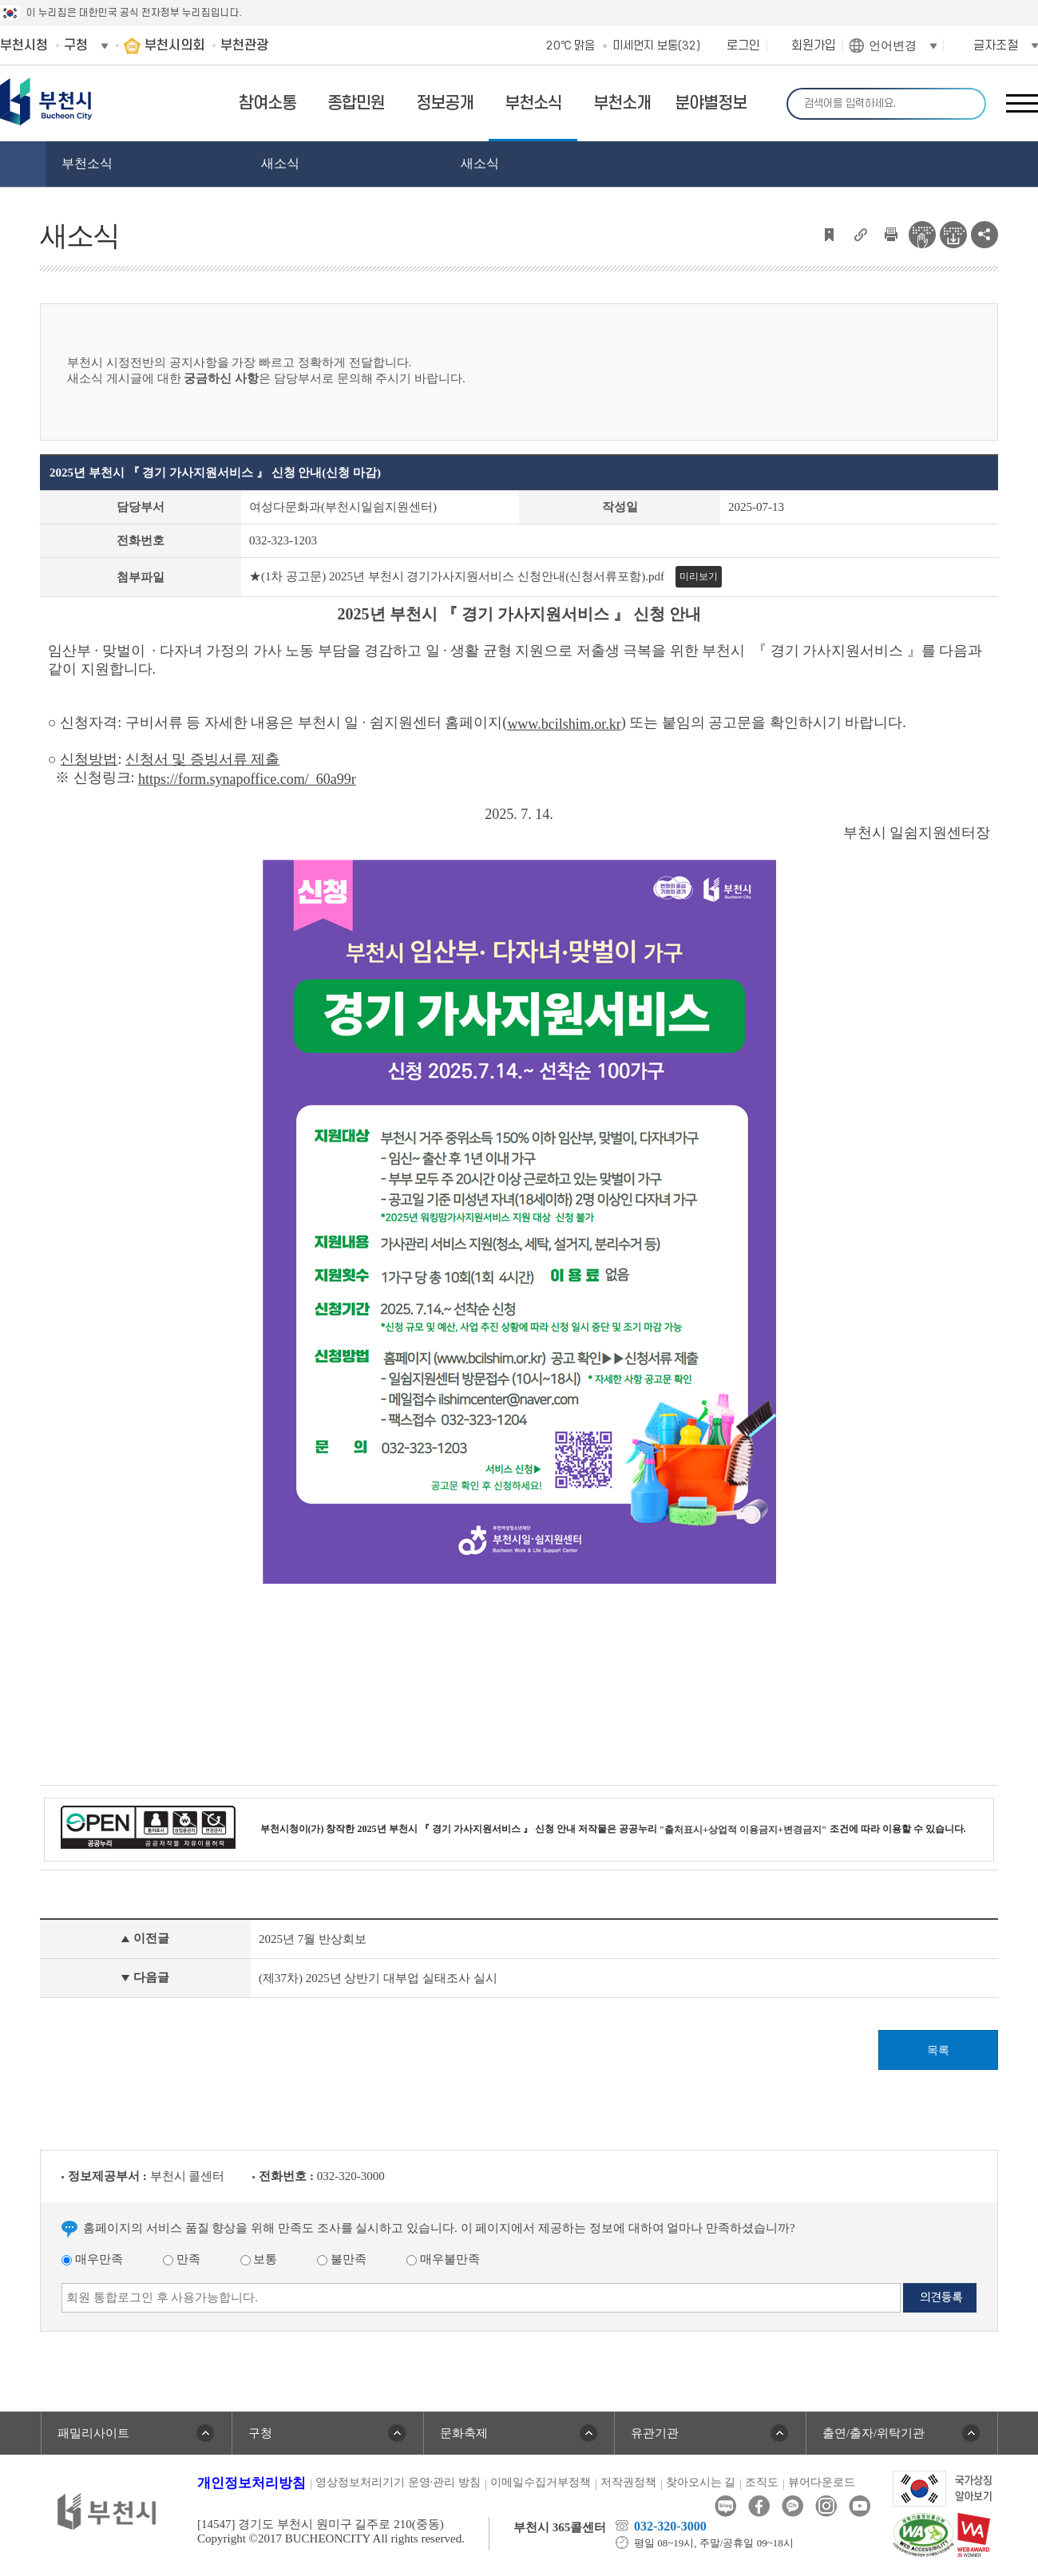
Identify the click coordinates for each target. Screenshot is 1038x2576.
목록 (938, 2050)
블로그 (725, 2506)
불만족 (341, 2259)
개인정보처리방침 (251, 2483)
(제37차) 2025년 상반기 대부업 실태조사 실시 (378, 1978)
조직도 (761, 2482)
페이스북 (759, 2506)
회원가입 (813, 45)
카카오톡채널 (792, 2506)
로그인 (743, 45)
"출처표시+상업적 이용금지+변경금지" (743, 1829)
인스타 (826, 2506)
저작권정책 (628, 2482)
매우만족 (92, 2259)
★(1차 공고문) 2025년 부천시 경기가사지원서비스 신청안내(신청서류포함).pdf (456, 576)
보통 (259, 2259)
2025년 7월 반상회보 (312, 1939)
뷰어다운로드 (821, 2482)
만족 (181, 2259)
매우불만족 (443, 2259)
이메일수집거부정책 (540, 2482)
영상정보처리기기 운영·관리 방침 (398, 2482)
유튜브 (859, 2506)
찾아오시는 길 (701, 2482)
